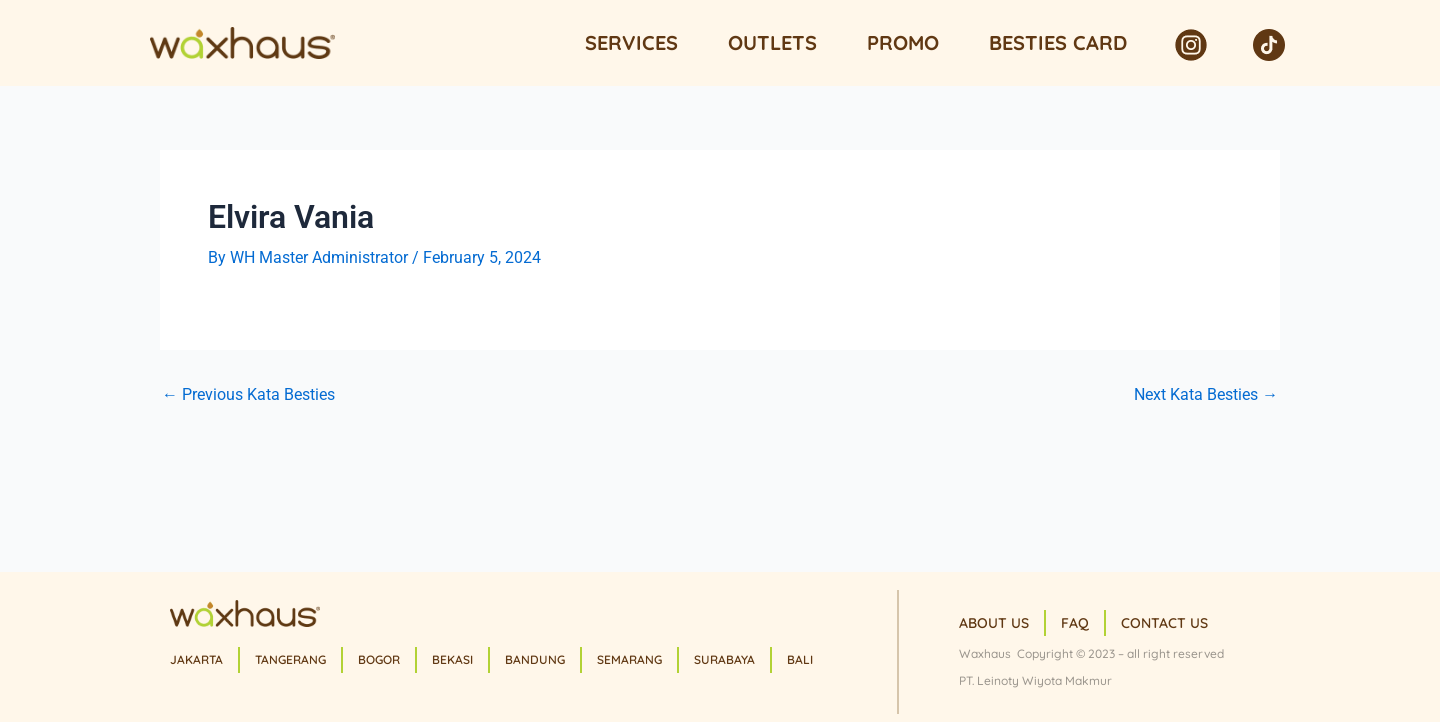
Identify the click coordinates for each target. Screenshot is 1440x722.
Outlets (772, 42)
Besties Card (1058, 42)
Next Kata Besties (1206, 395)
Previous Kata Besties (248, 395)
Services (631, 42)
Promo (903, 42)
